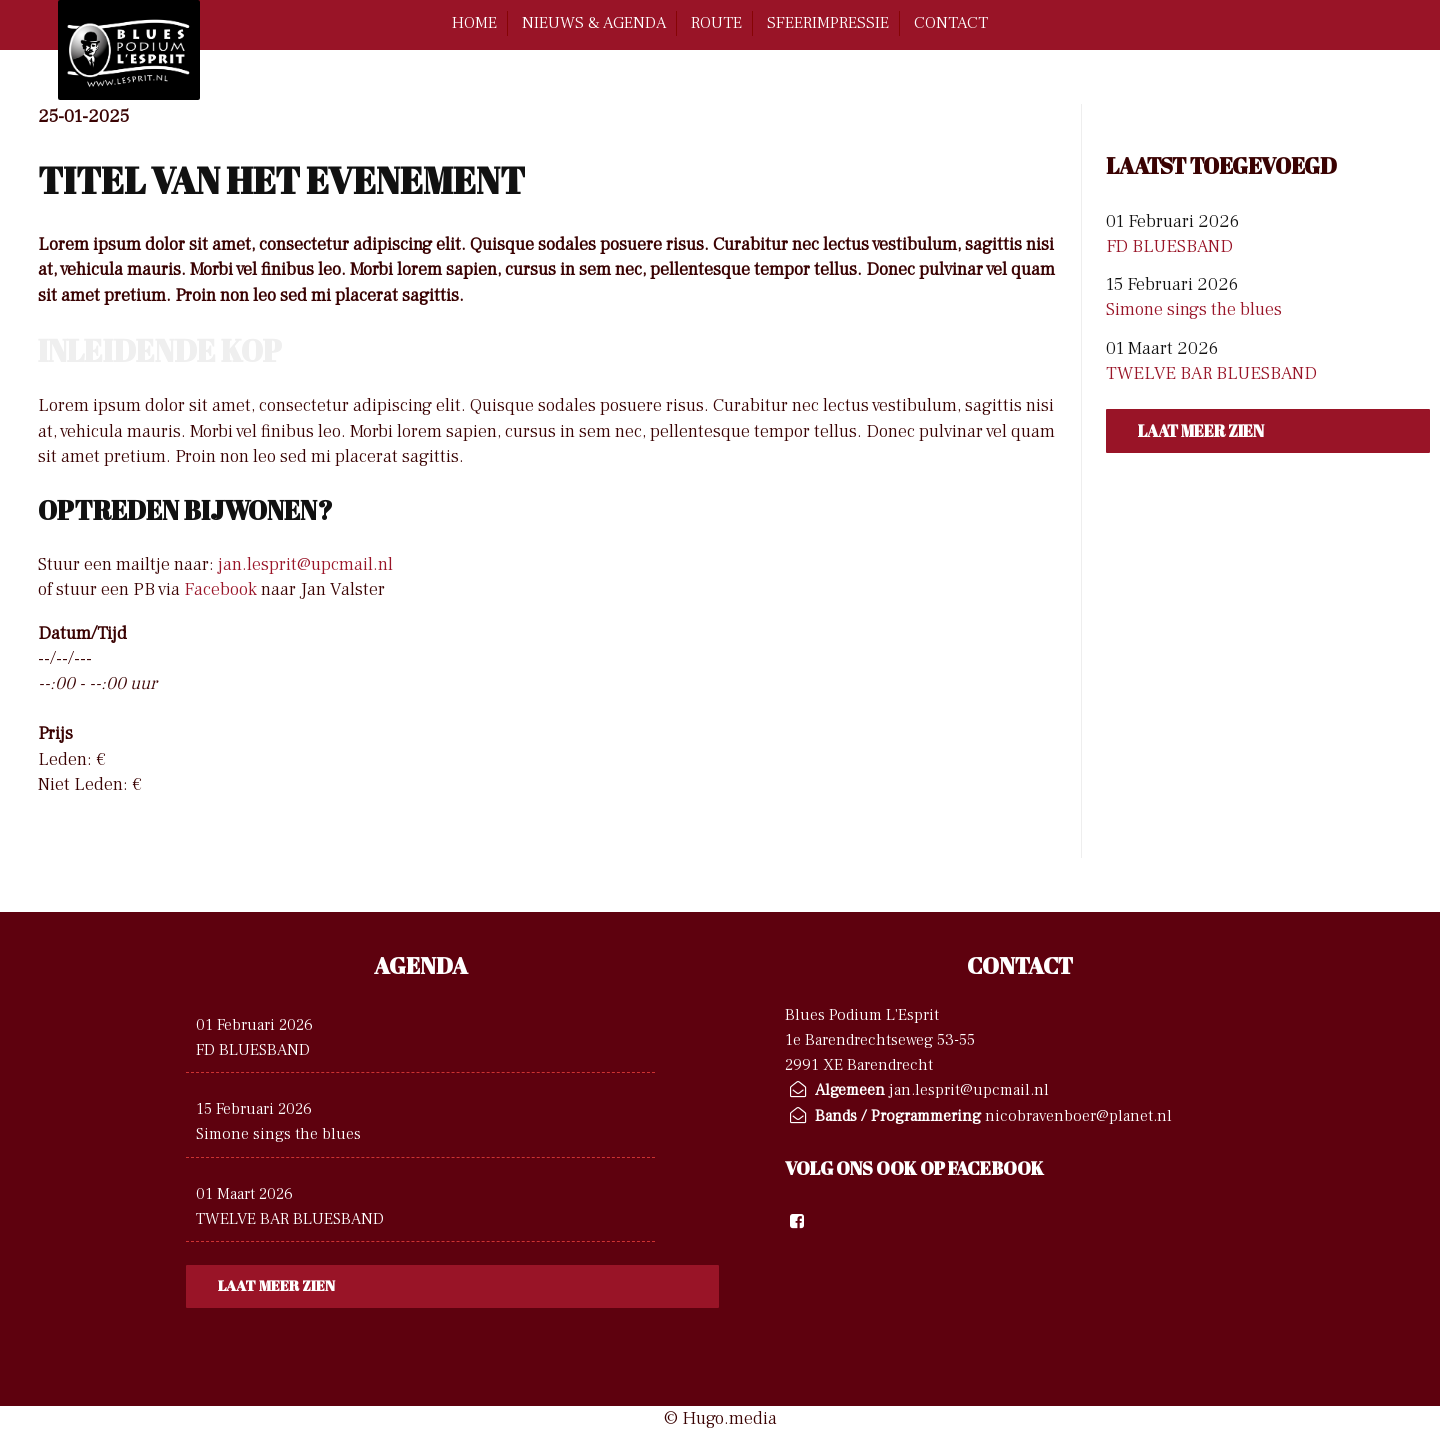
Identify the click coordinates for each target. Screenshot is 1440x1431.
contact (951, 23)
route (716, 23)
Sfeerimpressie (828, 23)
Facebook (220, 589)
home (474, 23)
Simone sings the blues (1194, 309)
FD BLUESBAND (1169, 246)
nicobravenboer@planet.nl (1078, 1115)
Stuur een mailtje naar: (126, 564)
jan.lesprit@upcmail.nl (305, 564)
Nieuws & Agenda (594, 23)
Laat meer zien (1201, 431)
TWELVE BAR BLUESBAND (1211, 373)
